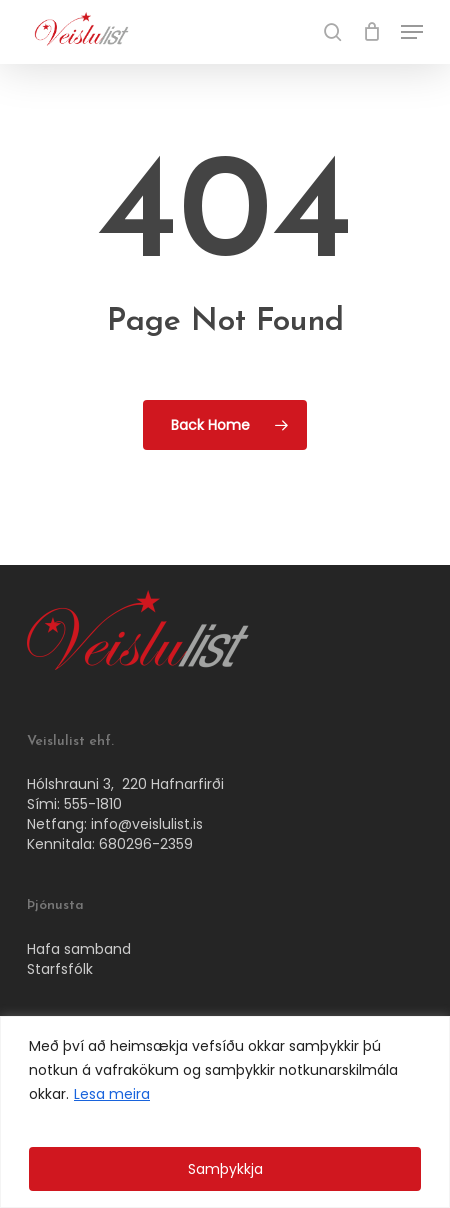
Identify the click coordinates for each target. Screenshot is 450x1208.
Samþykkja (225, 1169)
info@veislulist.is (147, 824)
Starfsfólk (60, 969)
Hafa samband (79, 949)
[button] (412, 32)
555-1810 (93, 804)
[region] (225, 1112)
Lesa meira (112, 1094)
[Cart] (371, 32)
